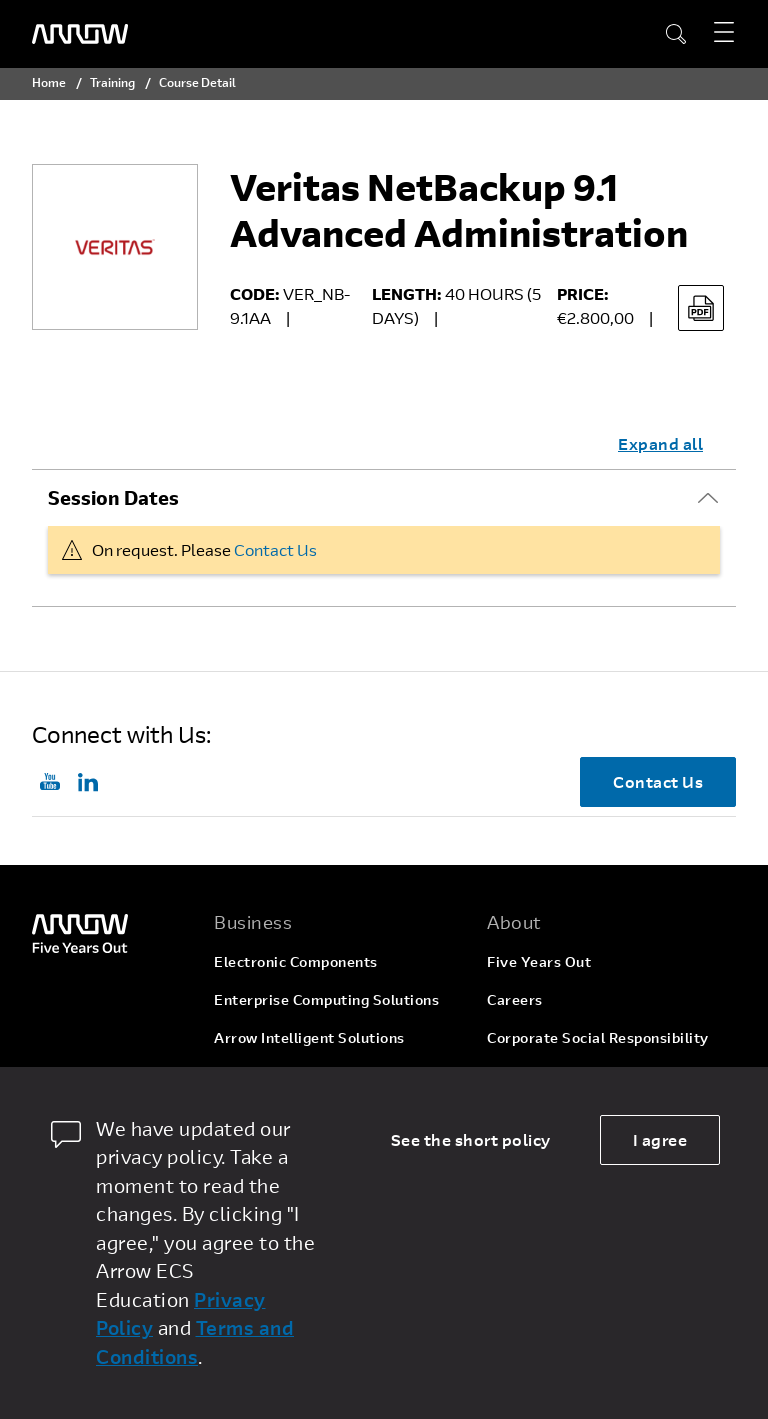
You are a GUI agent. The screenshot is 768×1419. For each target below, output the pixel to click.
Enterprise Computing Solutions (326, 999)
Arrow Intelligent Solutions (309, 1037)
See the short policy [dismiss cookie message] (471, 1139)
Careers (515, 999)
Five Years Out (539, 961)
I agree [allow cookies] (660, 1139)
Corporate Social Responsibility (598, 1037)
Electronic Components (296, 961)
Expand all (660, 443)
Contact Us (275, 549)
